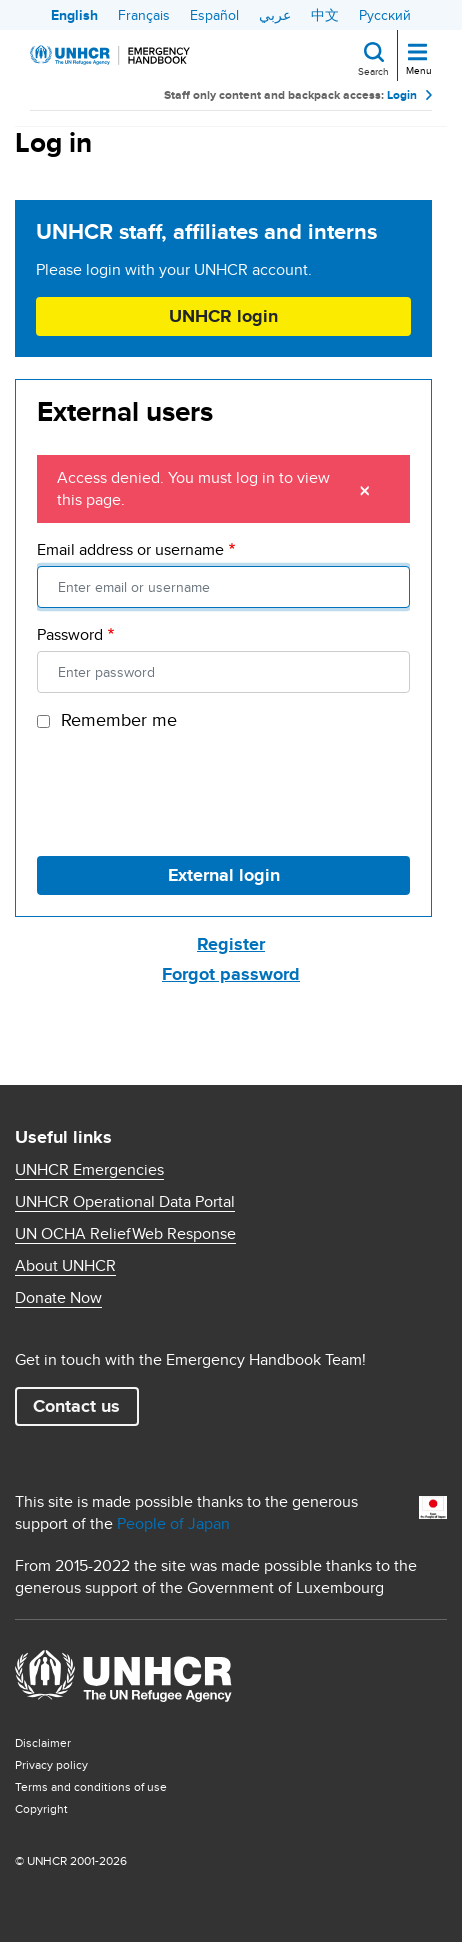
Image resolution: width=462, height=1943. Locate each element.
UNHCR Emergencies (89, 1170)
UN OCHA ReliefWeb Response (125, 1234)
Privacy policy (51, 1764)
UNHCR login (223, 316)
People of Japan (173, 1523)
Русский (385, 15)
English (74, 15)
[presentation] (189, 791)
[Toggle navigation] (417, 53)
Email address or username (130, 550)
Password (70, 635)
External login (224, 875)
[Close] (364, 489)
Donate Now (58, 1298)
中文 (325, 15)
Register (231, 944)
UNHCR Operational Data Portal (125, 1202)
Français (144, 15)
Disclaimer (43, 1742)
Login (402, 95)
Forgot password (231, 974)
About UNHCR (65, 1266)
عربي (275, 15)
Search (373, 71)
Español (214, 15)
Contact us (76, 1406)
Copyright (41, 1808)
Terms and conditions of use (91, 1786)
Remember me (119, 720)
